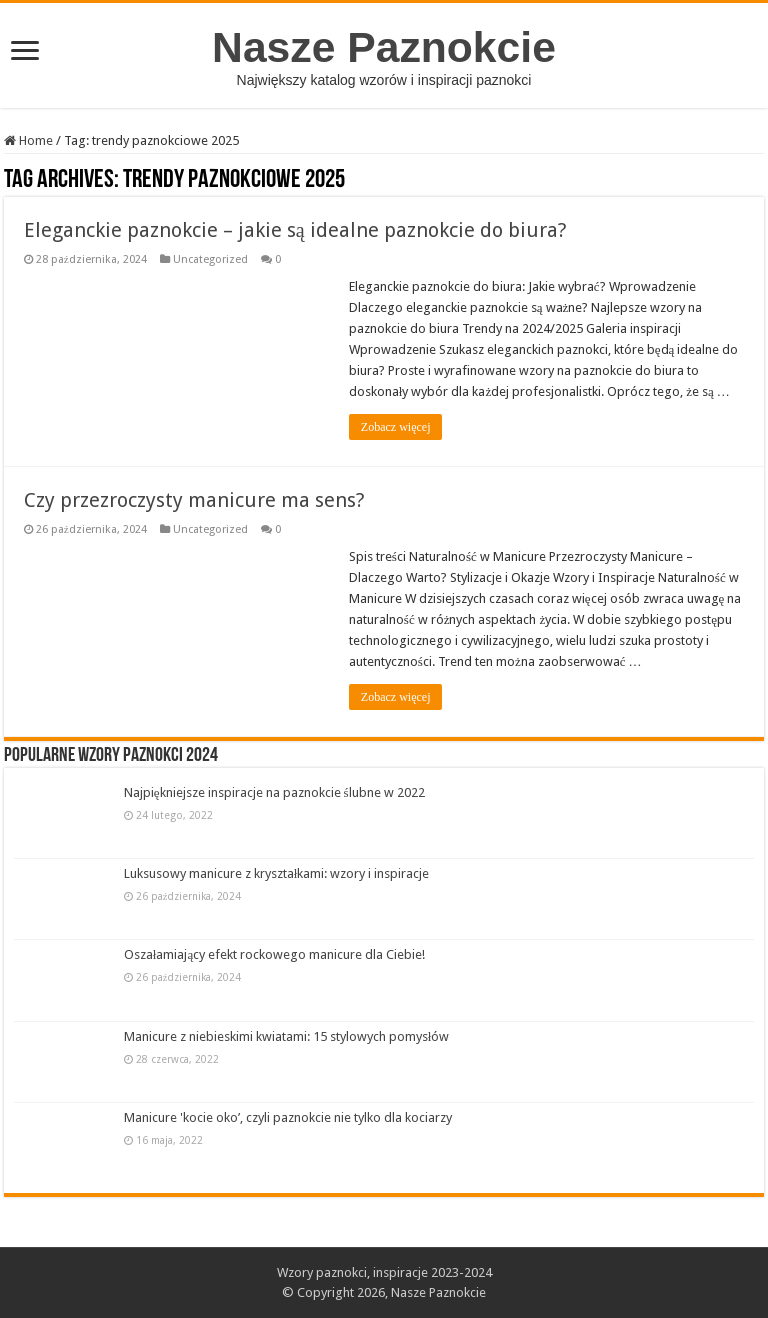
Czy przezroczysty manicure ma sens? (194, 500)
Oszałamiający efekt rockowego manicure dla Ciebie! (274, 954)
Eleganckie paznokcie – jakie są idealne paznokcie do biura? (295, 230)
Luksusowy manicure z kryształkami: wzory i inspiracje (277, 873)
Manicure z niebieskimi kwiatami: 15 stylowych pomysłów (287, 1036)
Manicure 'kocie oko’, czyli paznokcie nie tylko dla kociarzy (288, 1117)
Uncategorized (210, 259)
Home (28, 140)
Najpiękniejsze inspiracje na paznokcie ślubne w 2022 (274, 792)
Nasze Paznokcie (384, 47)
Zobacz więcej (396, 427)
